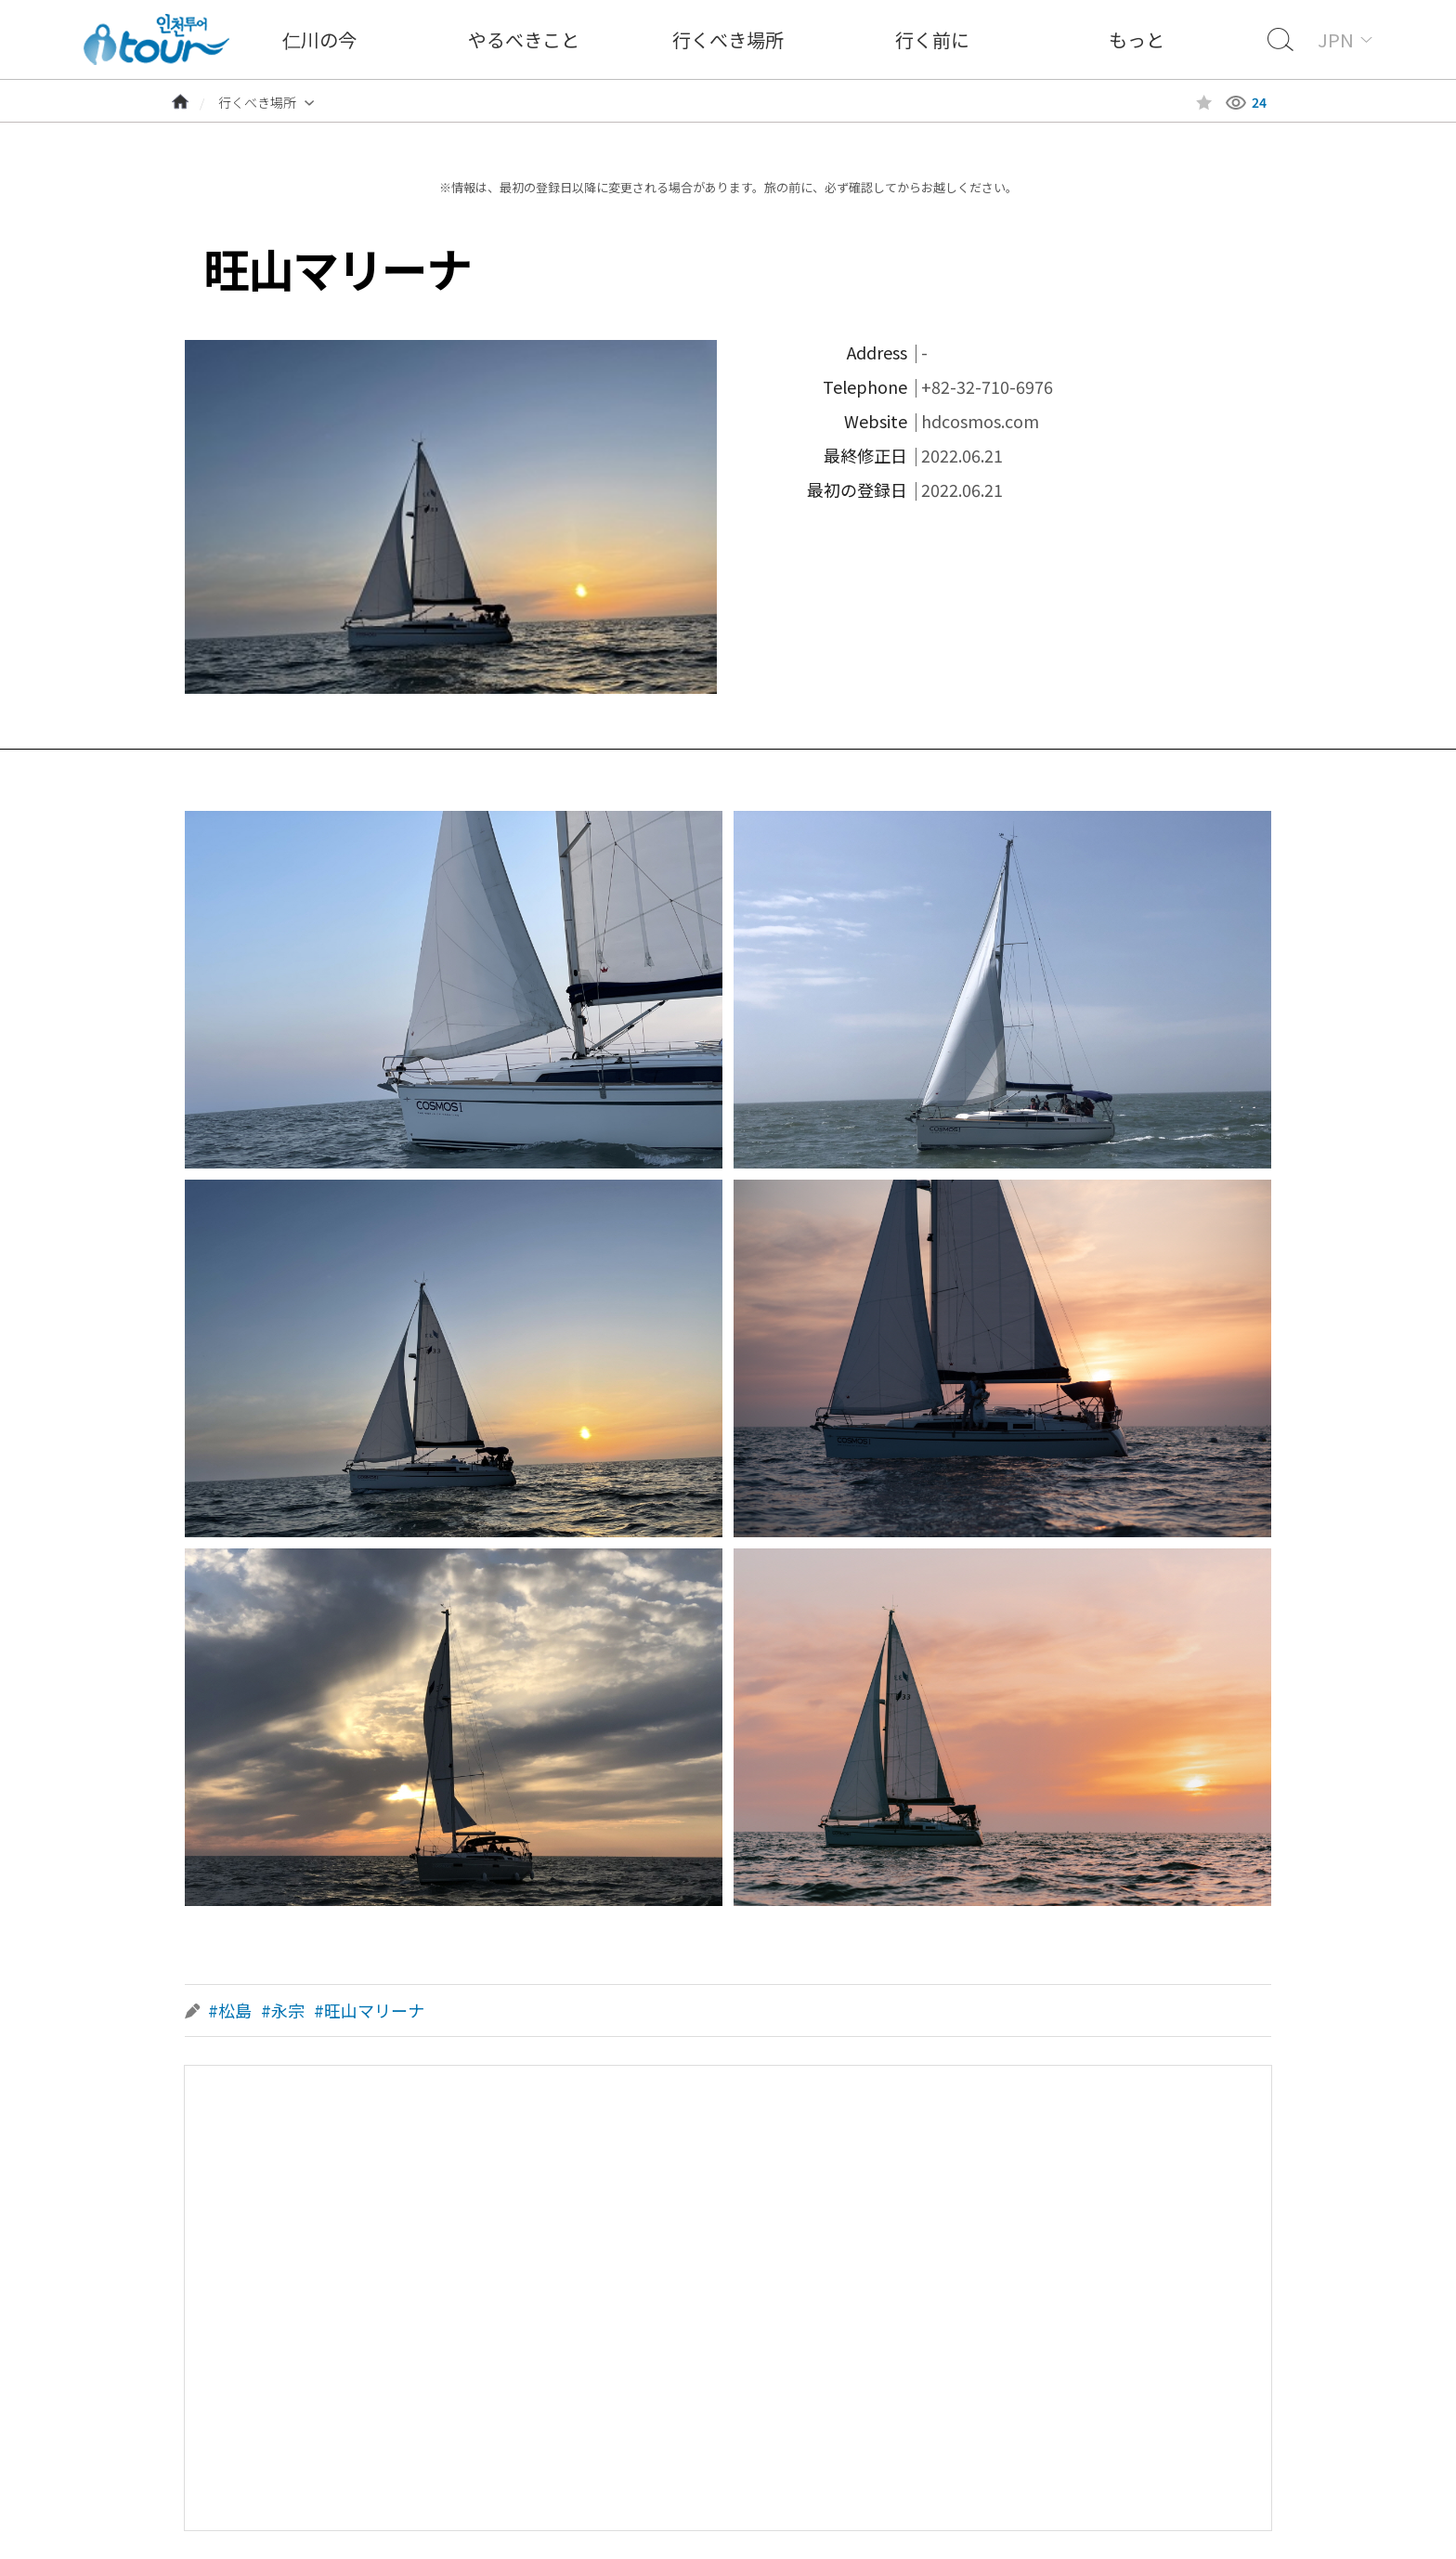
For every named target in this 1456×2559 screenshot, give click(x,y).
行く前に (932, 39)
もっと (1136, 39)
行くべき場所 (728, 39)
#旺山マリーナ (369, 2010)
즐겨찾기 (1204, 103)
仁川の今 (319, 39)
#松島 (230, 2010)
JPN (1336, 39)
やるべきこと (523, 39)
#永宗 (283, 2010)
